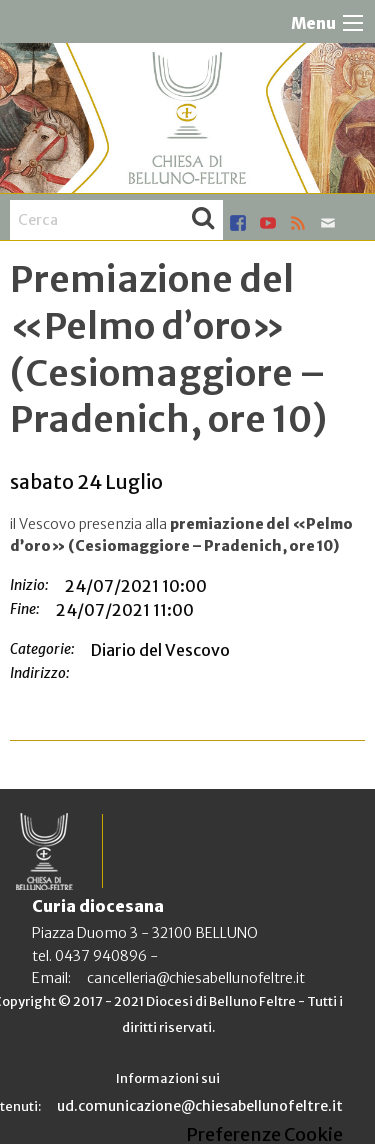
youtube (268, 223)
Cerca (203, 220)
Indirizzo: (40, 673)
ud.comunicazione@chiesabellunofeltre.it (200, 1106)
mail (328, 223)
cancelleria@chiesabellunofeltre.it (196, 978)
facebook (238, 223)
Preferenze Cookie (264, 1135)
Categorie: (42, 649)
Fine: (25, 609)
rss (298, 223)
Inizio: (29, 585)
